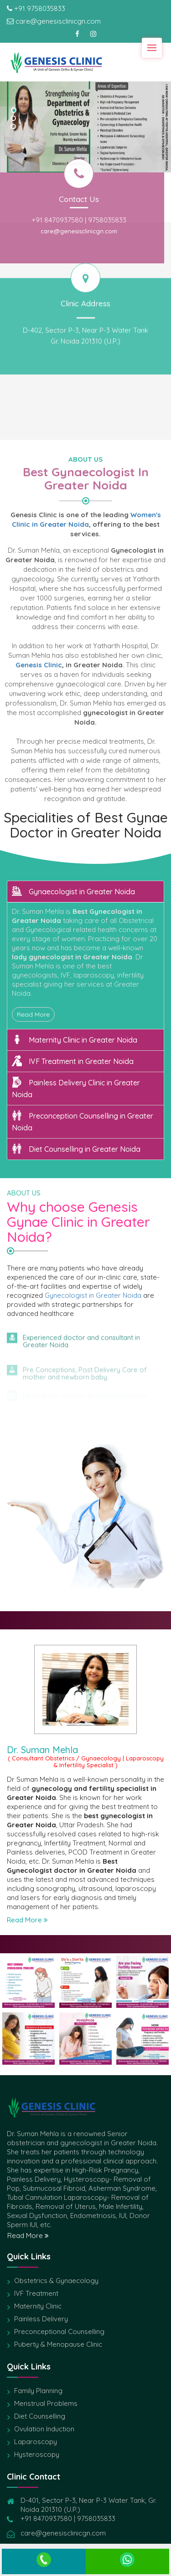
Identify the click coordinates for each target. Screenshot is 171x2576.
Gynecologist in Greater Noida (93, 1295)
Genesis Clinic (39, 664)
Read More (33, 1014)
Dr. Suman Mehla (42, 1750)
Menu (154, 43)
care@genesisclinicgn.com (59, 231)
